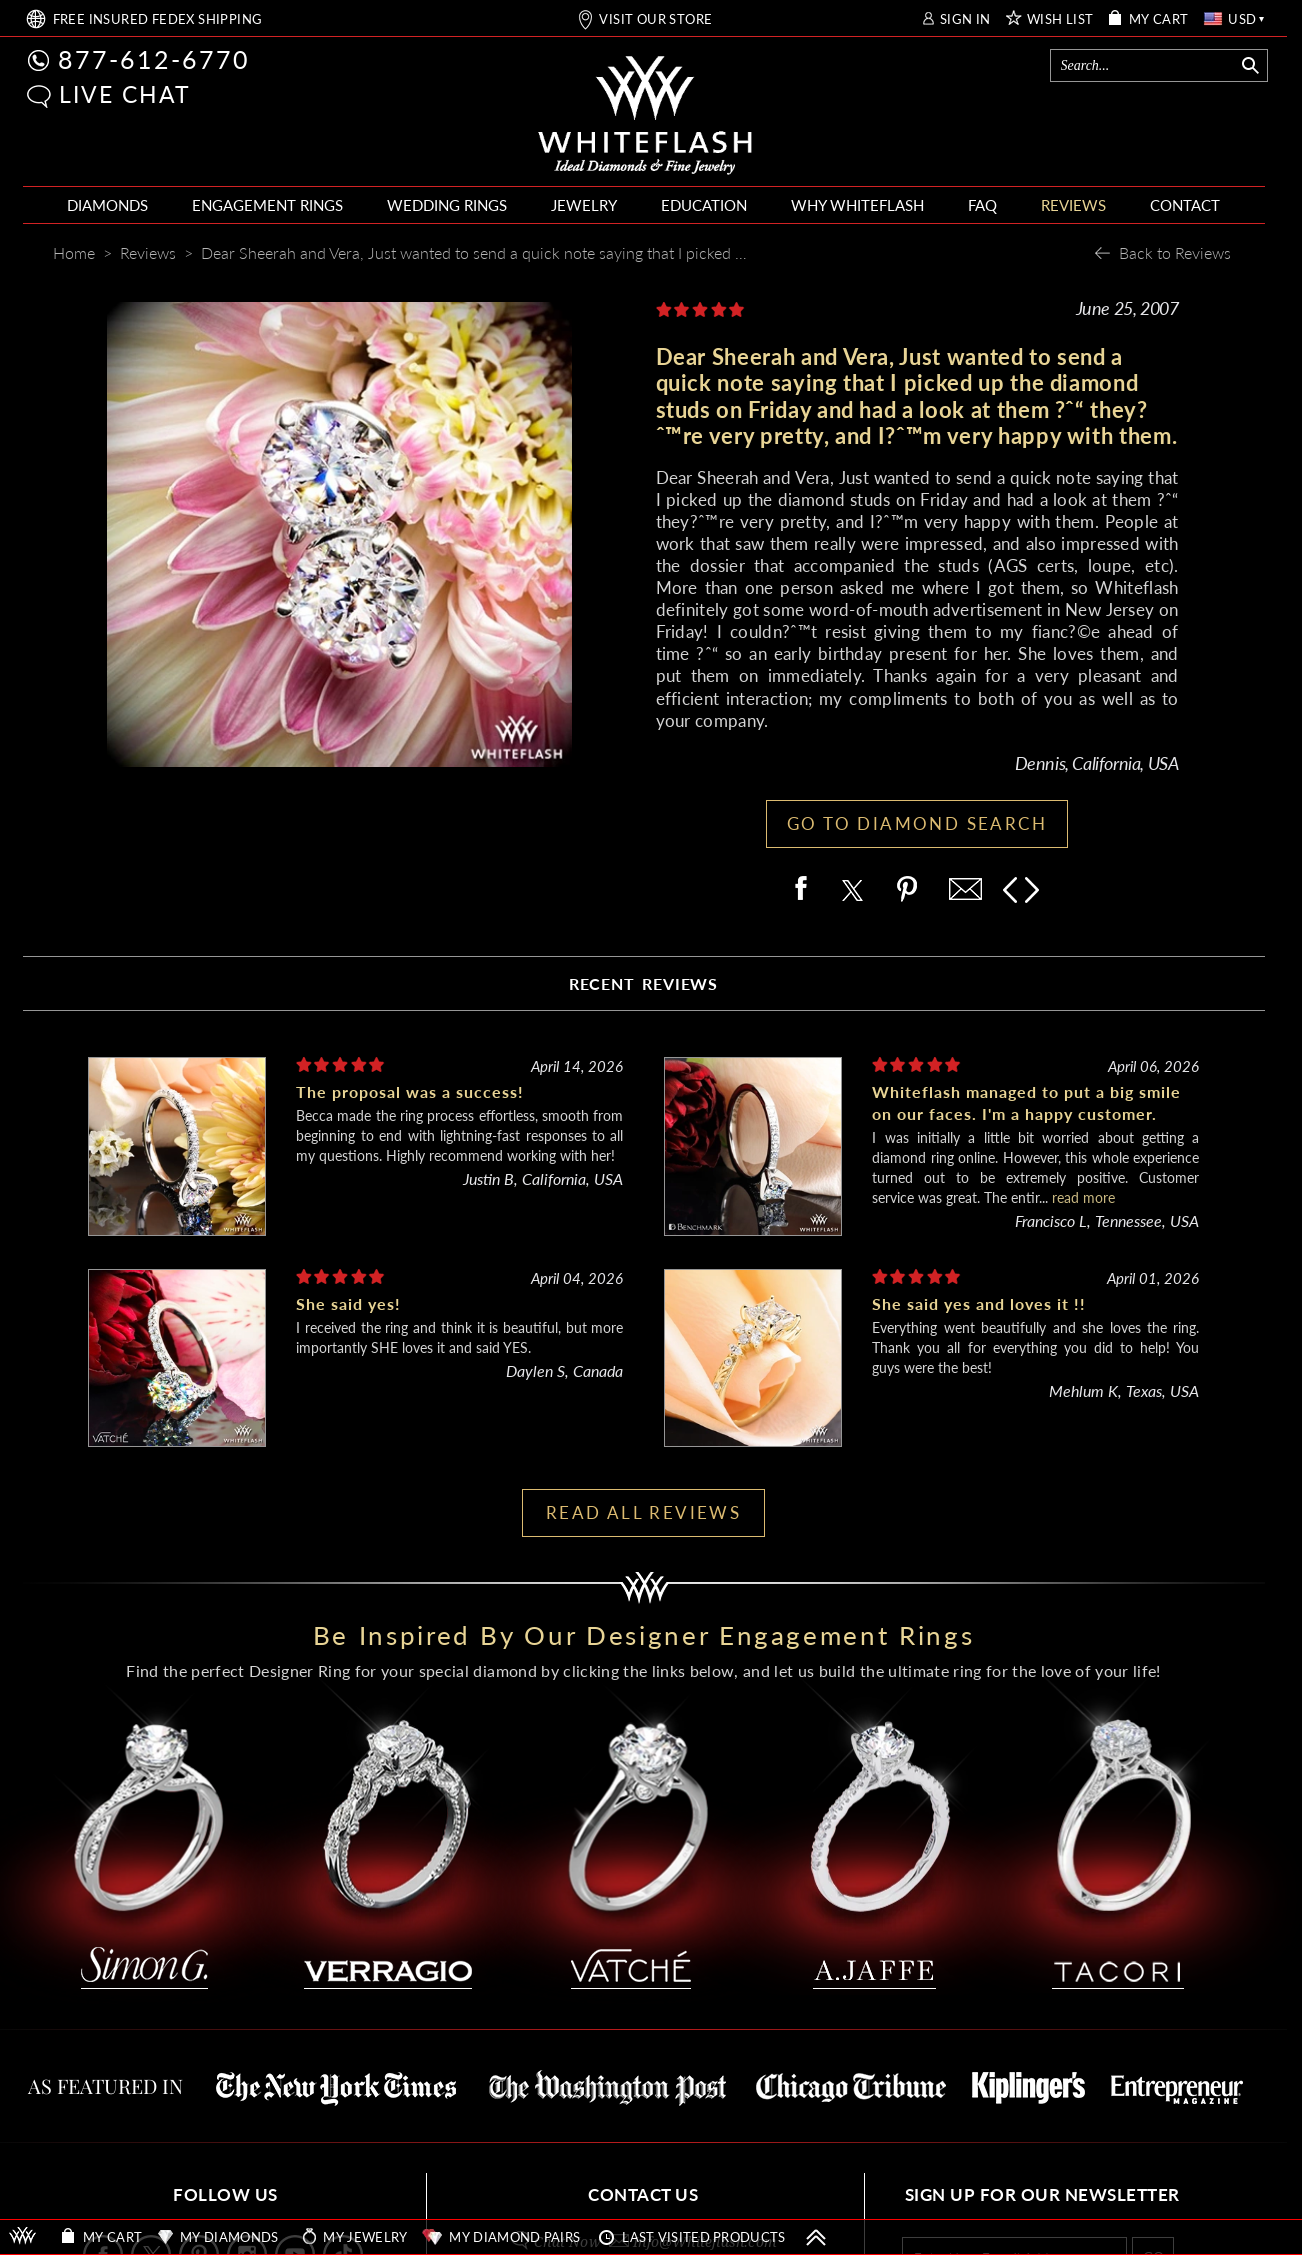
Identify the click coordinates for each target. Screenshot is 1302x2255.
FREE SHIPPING (158, 19)
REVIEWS (1073, 205)
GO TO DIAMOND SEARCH (917, 823)
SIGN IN (965, 19)
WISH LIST (1060, 19)
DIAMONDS (107, 205)
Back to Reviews (1175, 252)
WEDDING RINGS (447, 205)
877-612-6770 (154, 59)
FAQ (982, 205)
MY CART (1159, 19)
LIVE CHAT (125, 94)
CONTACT (1185, 205)
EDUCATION (704, 205)
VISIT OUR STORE (655, 19)
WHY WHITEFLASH (857, 205)
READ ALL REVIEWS (643, 1512)
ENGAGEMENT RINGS (267, 205)
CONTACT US (643, 2194)
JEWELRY (584, 205)
